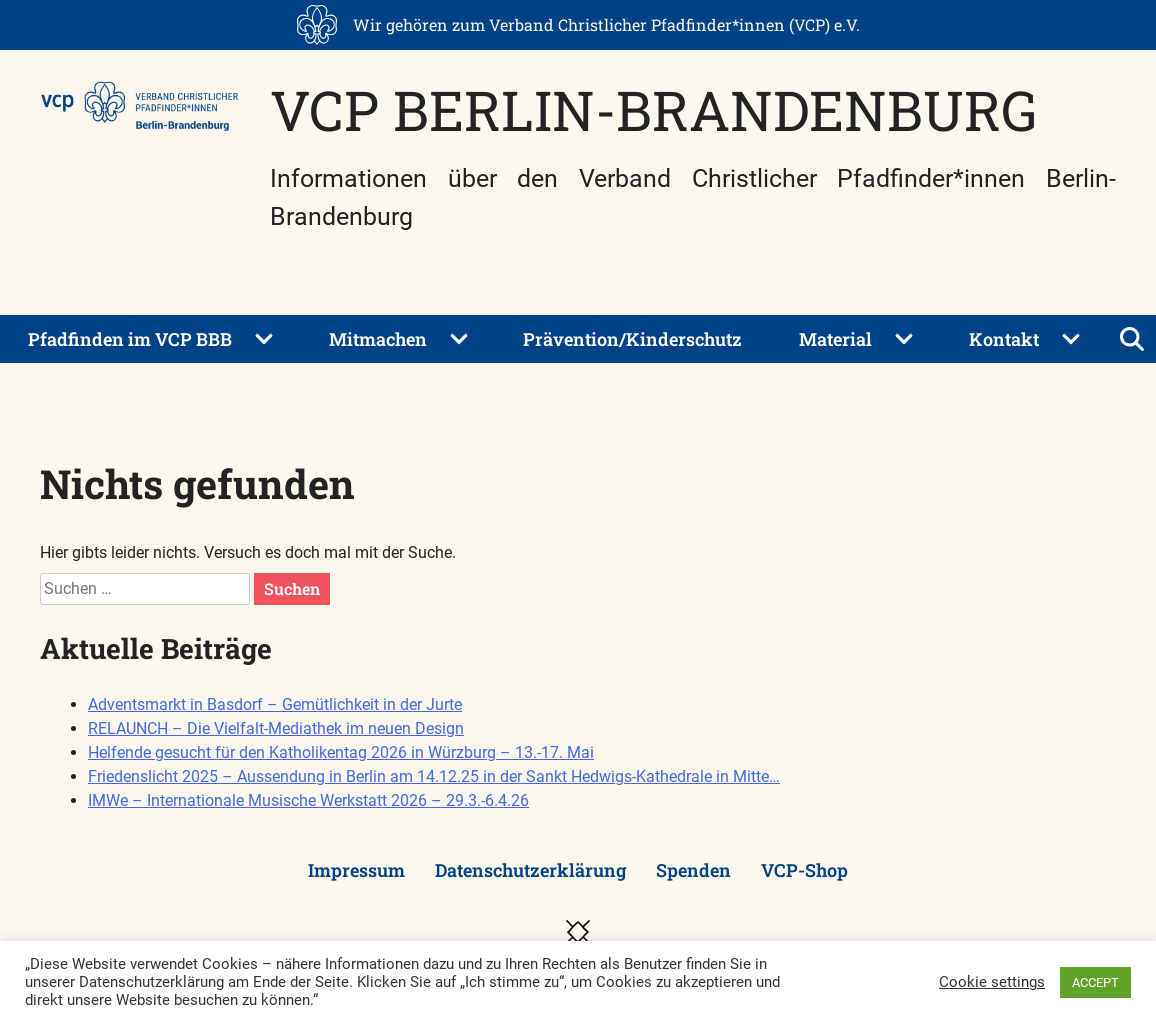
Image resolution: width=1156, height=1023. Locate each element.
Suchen (292, 588)
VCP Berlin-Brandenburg (653, 109)
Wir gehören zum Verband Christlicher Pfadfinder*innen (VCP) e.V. (606, 24)
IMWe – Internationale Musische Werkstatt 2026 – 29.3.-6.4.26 (308, 800)
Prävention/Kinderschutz (632, 339)
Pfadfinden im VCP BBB (130, 339)
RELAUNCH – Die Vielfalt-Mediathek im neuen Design (276, 728)
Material (835, 339)
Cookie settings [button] (992, 982)
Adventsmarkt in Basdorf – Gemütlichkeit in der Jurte (275, 704)
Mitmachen (378, 339)
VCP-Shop (804, 870)
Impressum (356, 870)
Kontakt (1004, 339)
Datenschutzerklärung (530, 870)
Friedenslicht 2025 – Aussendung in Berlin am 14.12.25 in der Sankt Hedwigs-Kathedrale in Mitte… (434, 776)
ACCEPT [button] (1095, 982)
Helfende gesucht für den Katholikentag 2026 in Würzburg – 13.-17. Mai (341, 752)
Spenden (693, 870)
